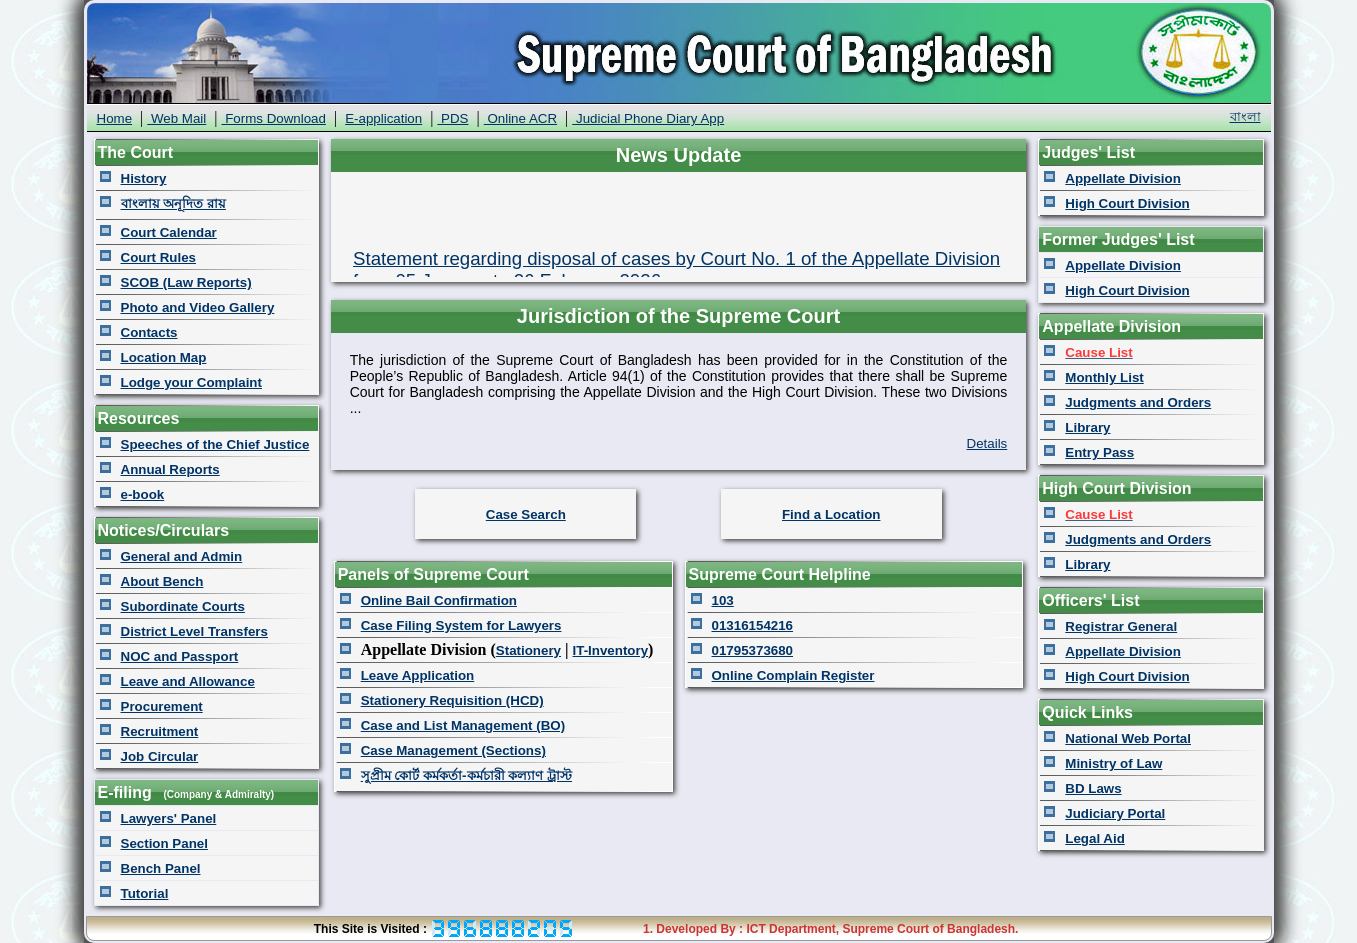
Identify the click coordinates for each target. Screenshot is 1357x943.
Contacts (149, 332)
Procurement (162, 706)
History (144, 178)
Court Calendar (169, 232)
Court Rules (159, 257)
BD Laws (1093, 788)
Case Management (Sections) (453, 750)
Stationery (528, 650)
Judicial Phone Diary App (648, 118)
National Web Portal (1128, 738)
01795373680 (753, 650)
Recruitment (160, 731)
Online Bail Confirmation (439, 600)
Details (987, 443)
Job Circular (160, 756)
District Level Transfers (194, 631)
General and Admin (182, 556)
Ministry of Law (1113, 763)
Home (115, 118)
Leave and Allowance (188, 681)
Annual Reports (170, 469)
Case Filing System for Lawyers (461, 625)
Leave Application (418, 675)
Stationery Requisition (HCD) (452, 700)
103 (723, 600)
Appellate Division (1123, 178)
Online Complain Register (793, 675)
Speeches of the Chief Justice (215, 444)
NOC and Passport (180, 656)
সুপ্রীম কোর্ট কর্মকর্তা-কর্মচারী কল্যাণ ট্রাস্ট (466, 775)
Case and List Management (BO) (463, 725)
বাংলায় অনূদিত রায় (173, 203)
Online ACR (520, 118)
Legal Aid (1095, 838)
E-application (383, 118)
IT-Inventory (611, 650)
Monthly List (1104, 377)
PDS (452, 118)
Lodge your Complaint (191, 382)
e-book (143, 494)
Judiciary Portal (1115, 813)
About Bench (162, 581)
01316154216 (753, 625)
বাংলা (1245, 116)
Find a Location (831, 514)
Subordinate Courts (183, 606)
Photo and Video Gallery (198, 307)
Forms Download (273, 118)
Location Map (164, 357)
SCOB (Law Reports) (186, 282)
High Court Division (1127, 203)
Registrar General (1121, 626)
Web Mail (176, 118)
